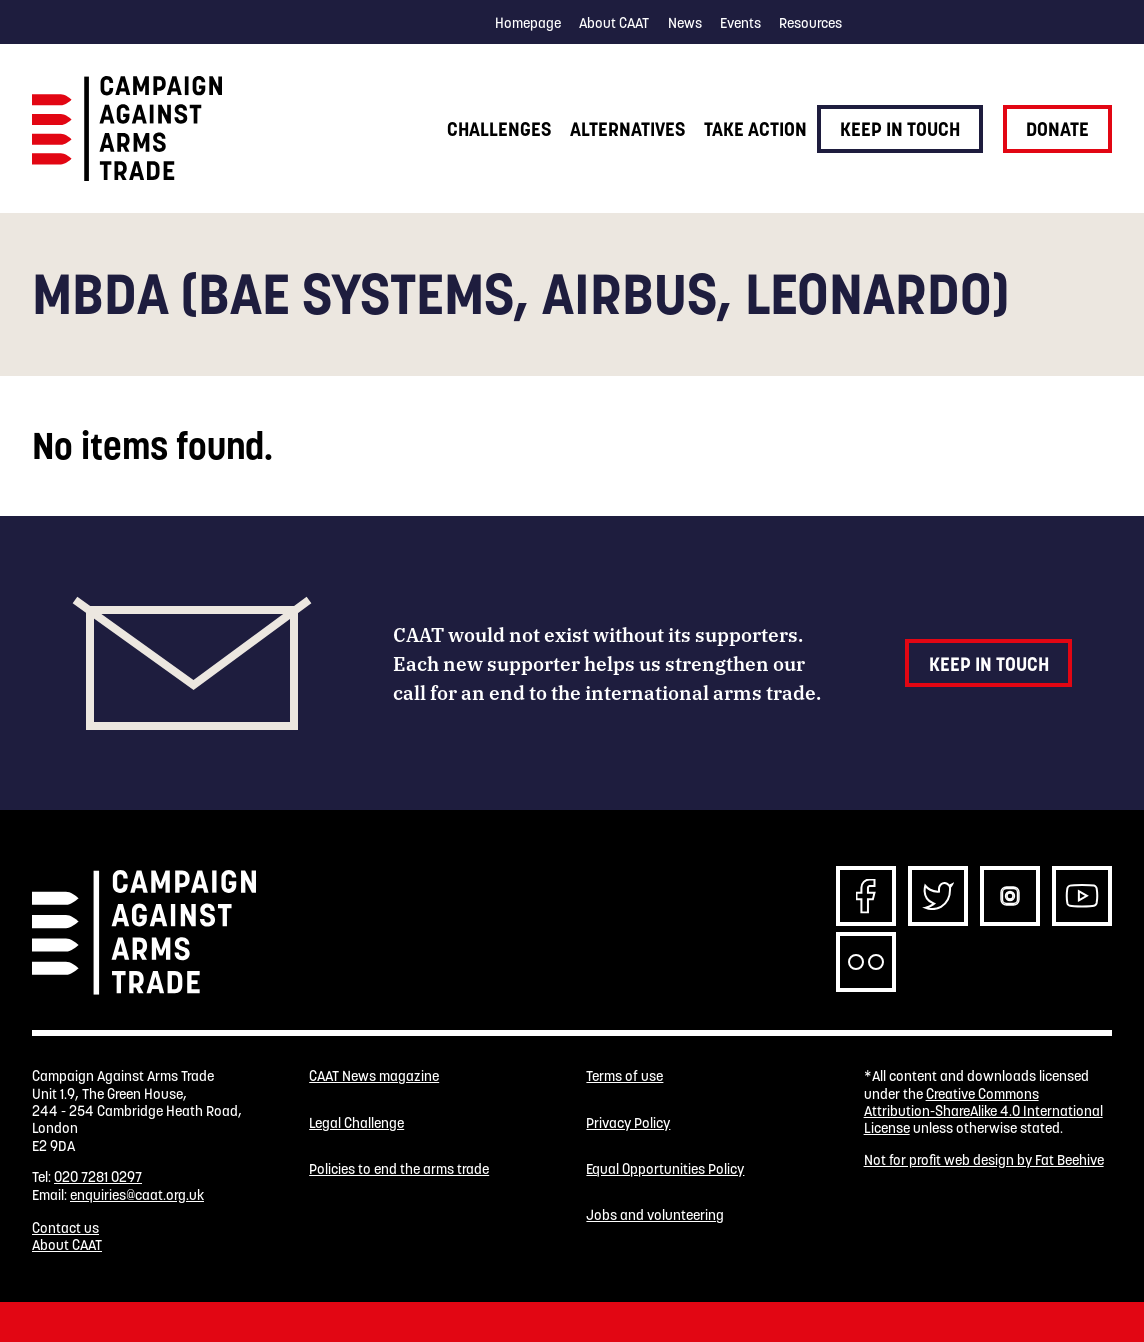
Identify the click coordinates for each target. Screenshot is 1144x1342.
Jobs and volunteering (655, 1215)
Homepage (528, 23)
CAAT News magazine (374, 1076)
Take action (755, 129)
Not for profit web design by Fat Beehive (984, 1160)
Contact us (65, 1228)
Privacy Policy (628, 1123)
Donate (1057, 129)
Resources (810, 23)
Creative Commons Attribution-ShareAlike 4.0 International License (983, 1111)
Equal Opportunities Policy (665, 1169)
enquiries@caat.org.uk (137, 1195)
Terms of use (624, 1076)
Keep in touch (900, 129)
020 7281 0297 (98, 1177)
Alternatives (627, 129)
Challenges (499, 129)
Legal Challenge (356, 1123)
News (685, 23)
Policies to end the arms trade (399, 1169)
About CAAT (614, 23)
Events (740, 23)
